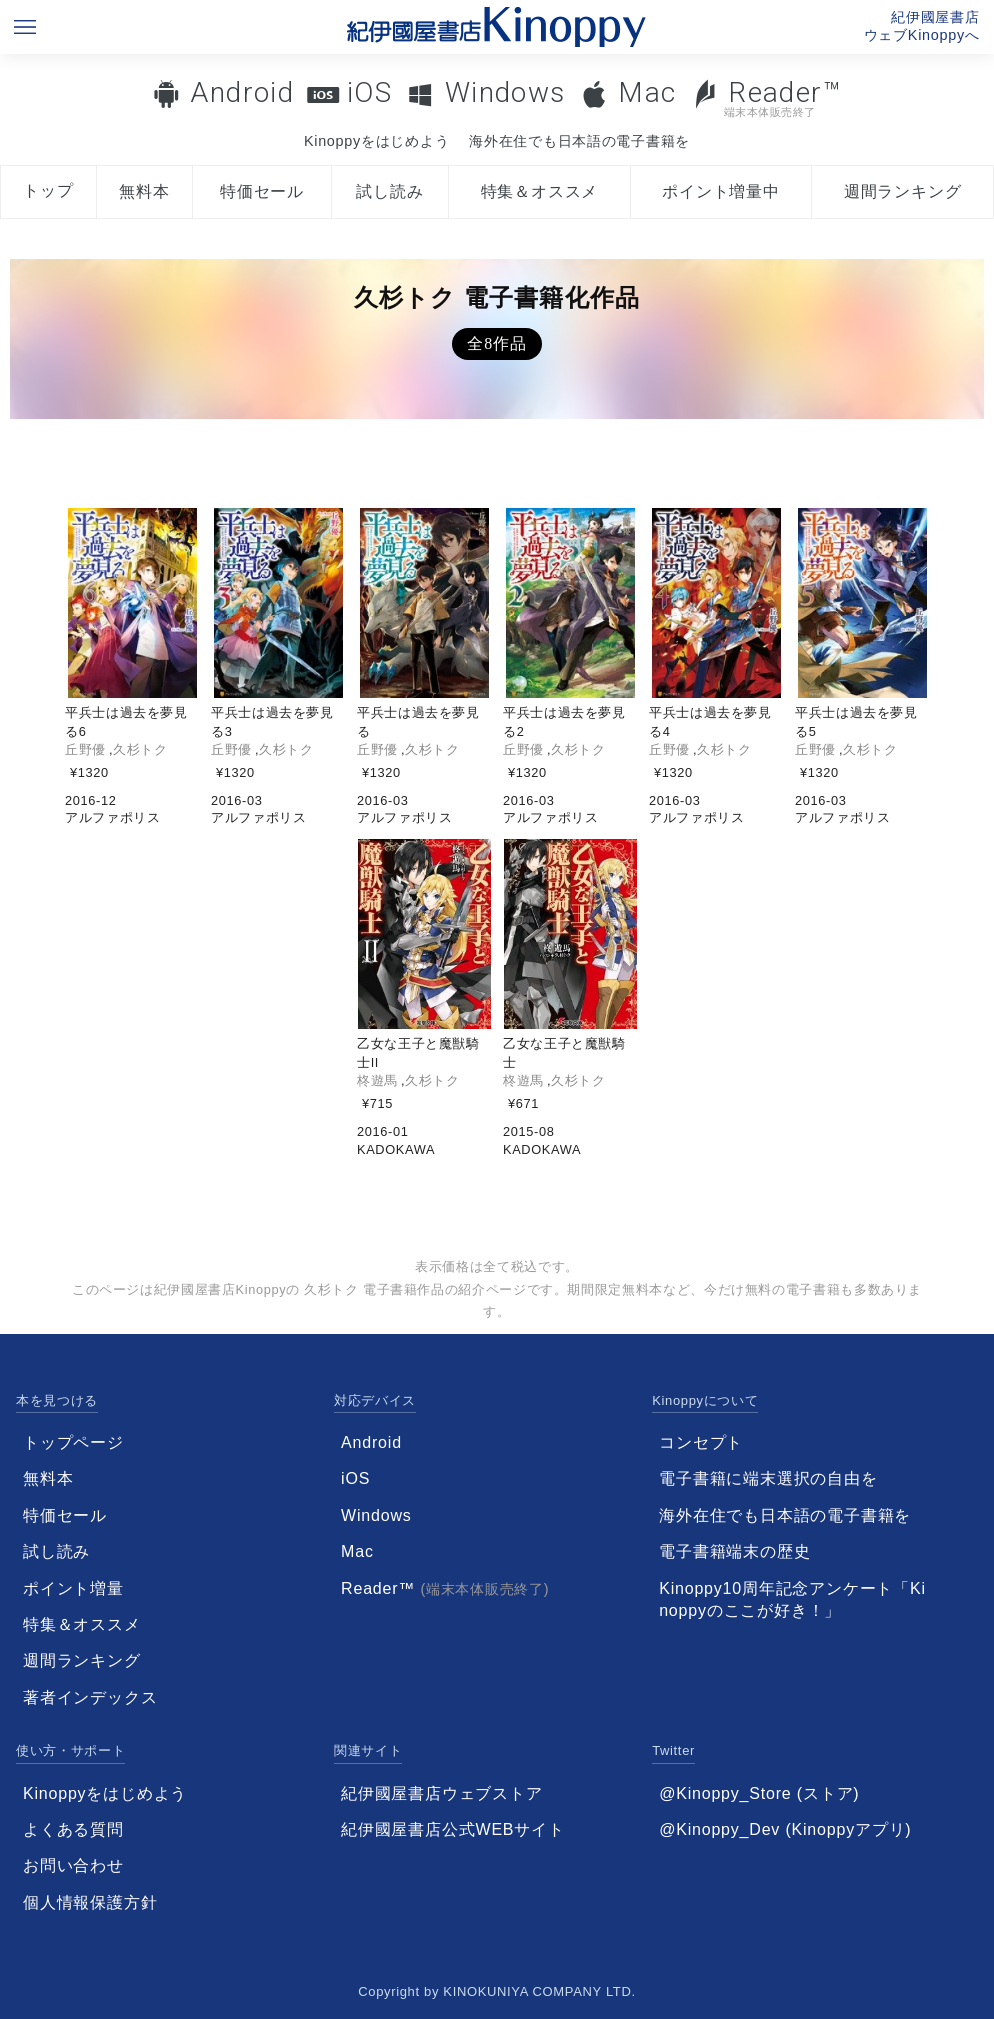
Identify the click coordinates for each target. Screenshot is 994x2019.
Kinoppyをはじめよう (376, 141)
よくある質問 (73, 1829)
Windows (505, 92)
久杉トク (140, 749)
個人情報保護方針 (90, 1902)
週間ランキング (903, 191)
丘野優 (85, 749)
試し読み (389, 191)
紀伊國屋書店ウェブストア (442, 1793)
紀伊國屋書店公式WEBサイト (453, 1829)
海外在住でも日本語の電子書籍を (579, 141)
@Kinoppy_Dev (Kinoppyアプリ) (785, 1829)
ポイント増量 (73, 1588)
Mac (647, 92)
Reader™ (766, 97)
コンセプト (701, 1442)
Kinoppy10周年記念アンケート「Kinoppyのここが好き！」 (792, 1599)
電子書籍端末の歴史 (734, 1551)
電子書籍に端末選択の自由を (768, 1478)
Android (242, 92)
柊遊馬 (377, 1080)
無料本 (144, 191)
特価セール (262, 191)
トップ (48, 190)
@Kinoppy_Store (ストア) (759, 1793)
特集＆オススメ (540, 191)
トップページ (73, 1442)
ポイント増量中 (721, 191)
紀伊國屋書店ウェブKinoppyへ (922, 26)
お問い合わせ (73, 1865)
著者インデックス (90, 1697)
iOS (369, 92)
